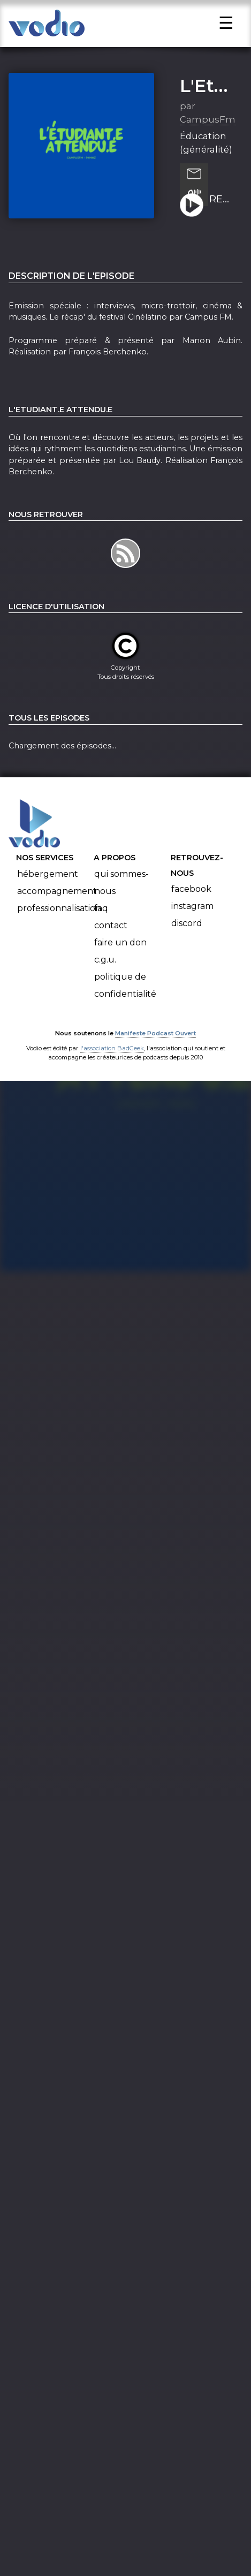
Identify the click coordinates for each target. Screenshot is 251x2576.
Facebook (191, 901)
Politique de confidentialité (125, 997)
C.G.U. (105, 971)
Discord (186, 935)
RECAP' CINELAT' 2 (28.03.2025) (222, 211)
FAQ (101, 920)
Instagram (192, 918)
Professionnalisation (59, 920)
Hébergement (47, 886)
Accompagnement (57, 903)
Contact (110, 937)
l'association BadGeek (112, 1060)
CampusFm (207, 131)
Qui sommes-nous (121, 894)
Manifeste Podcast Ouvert (155, 1045)
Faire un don (120, 954)
